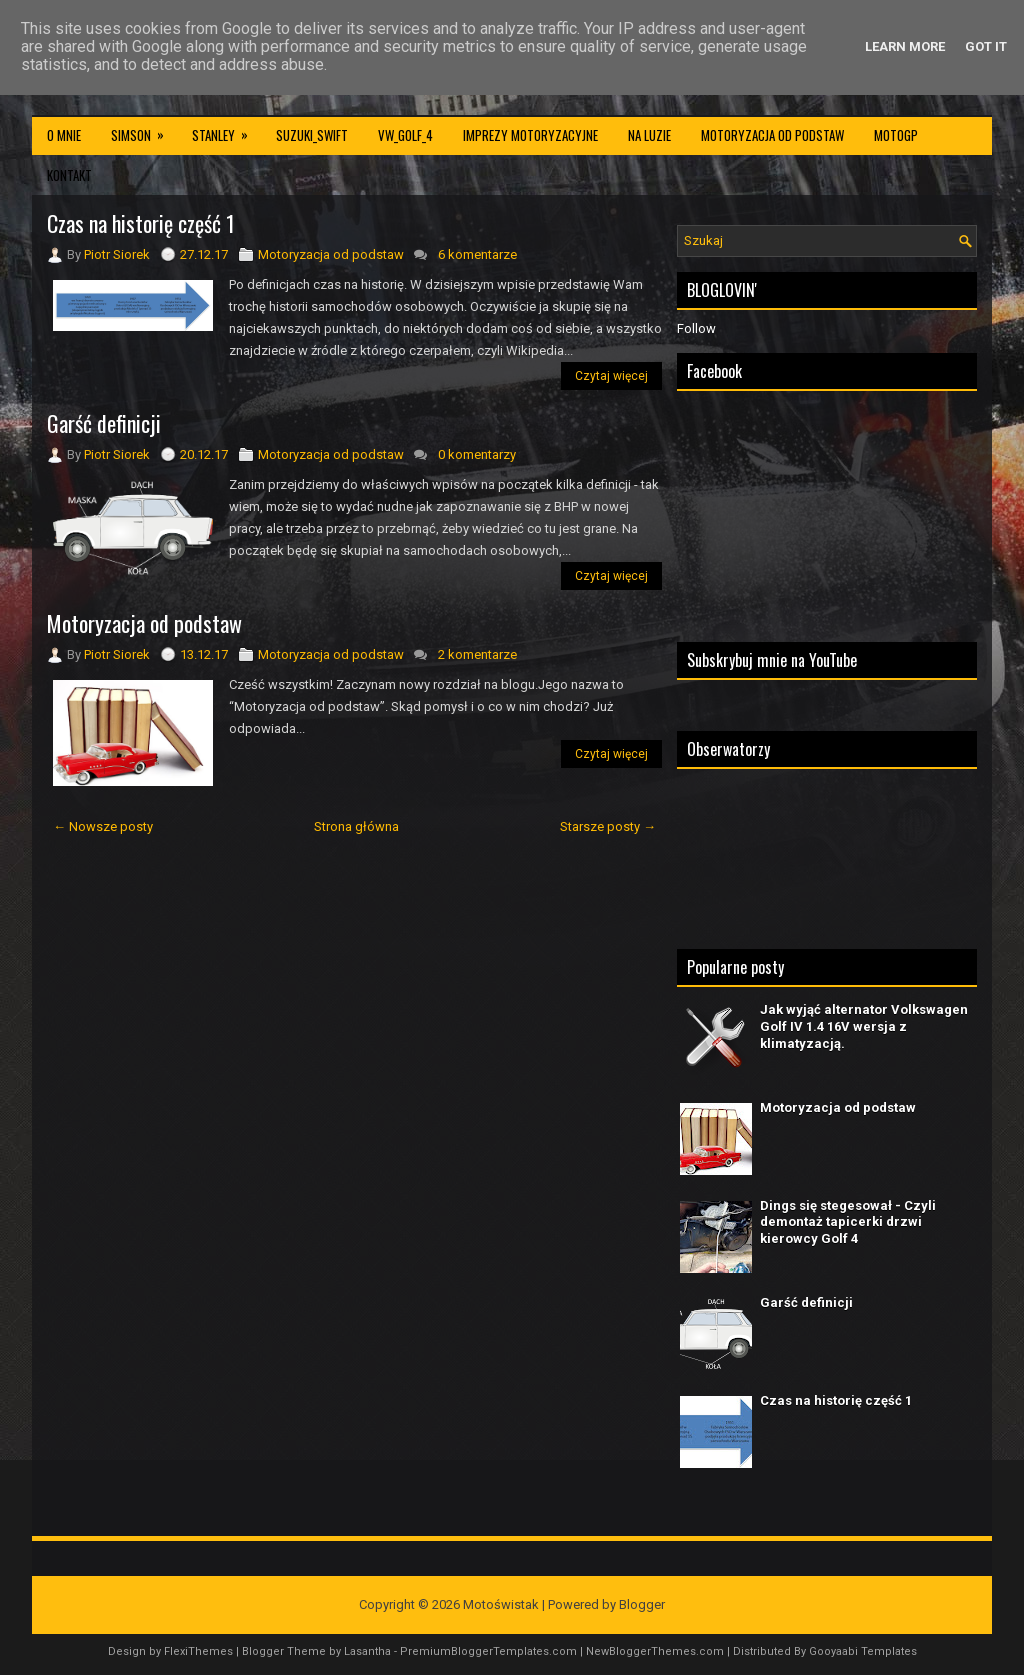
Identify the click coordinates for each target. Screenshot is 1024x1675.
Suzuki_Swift (312, 135)
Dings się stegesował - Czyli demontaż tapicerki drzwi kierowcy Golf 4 (848, 1222)
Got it (986, 46)
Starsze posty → (608, 826)
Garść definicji (104, 423)
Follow (696, 328)
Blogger (642, 1604)
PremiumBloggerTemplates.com (488, 1651)
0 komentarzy (477, 454)
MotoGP (896, 135)
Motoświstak (501, 1604)
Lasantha (367, 1651)
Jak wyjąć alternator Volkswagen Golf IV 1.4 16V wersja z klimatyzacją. (864, 1026)
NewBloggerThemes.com (655, 1651)
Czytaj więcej (611, 376)
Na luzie (649, 135)
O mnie (64, 135)
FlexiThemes (198, 1651)
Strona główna (356, 826)
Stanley (226, 130)
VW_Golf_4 (405, 135)
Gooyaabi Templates (863, 1651)
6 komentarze (477, 254)
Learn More (905, 46)
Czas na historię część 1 (141, 223)
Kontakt (69, 175)
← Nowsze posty (103, 826)
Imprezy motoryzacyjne (530, 135)
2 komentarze (477, 654)
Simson (144, 130)
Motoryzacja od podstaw (772, 135)
